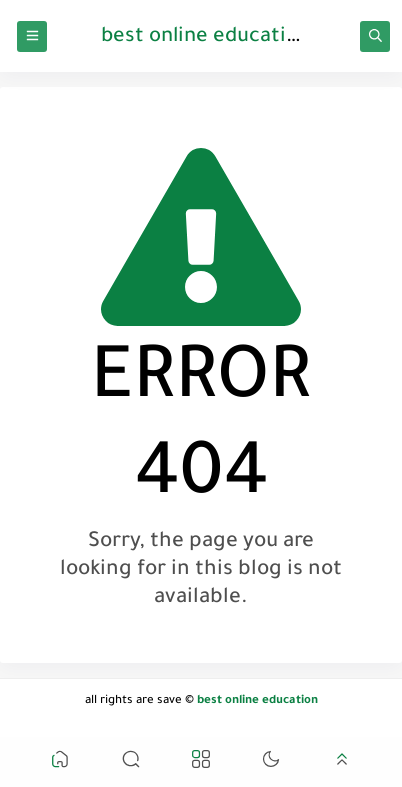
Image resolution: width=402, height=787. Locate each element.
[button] (60, 762)
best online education (205, 38)
